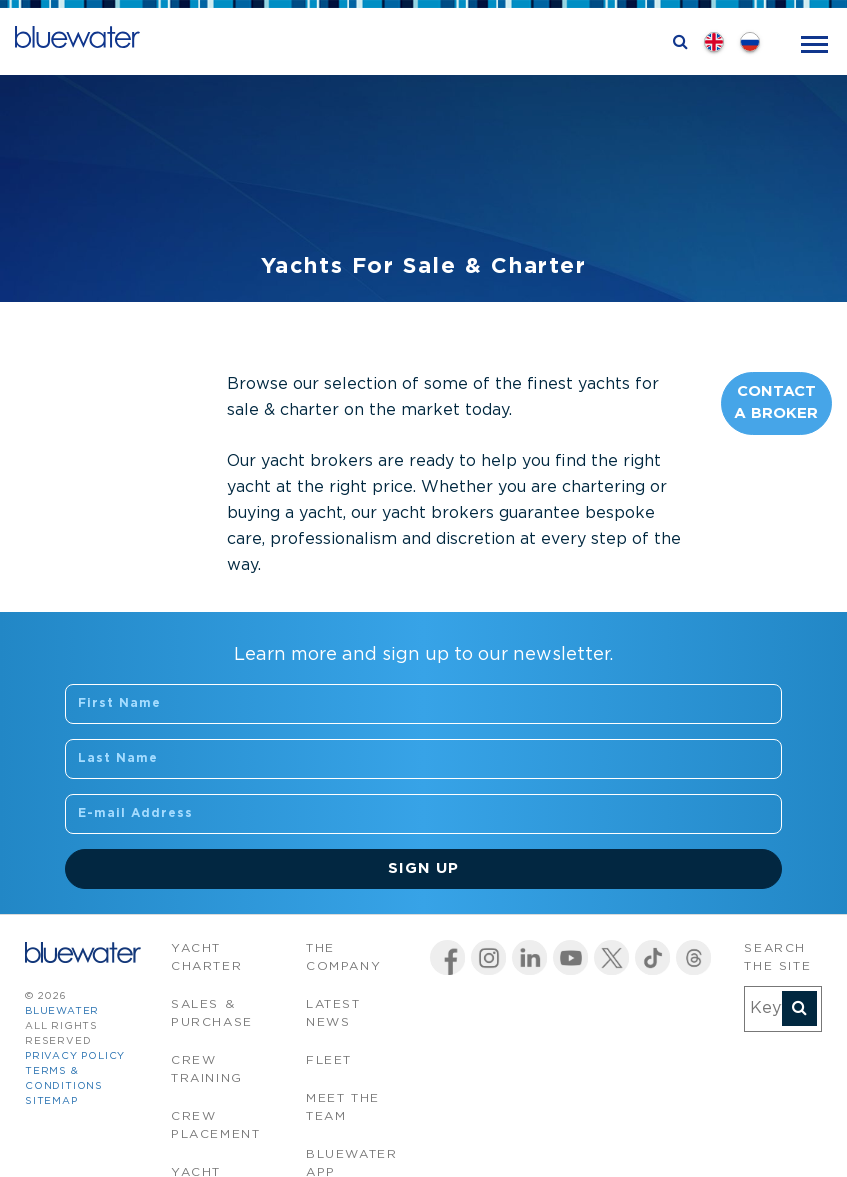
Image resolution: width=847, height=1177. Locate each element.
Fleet (329, 1060)
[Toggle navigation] (814, 42)
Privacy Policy (75, 1056)
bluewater (62, 1011)
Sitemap (51, 1101)
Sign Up (423, 868)
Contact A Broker (776, 403)
